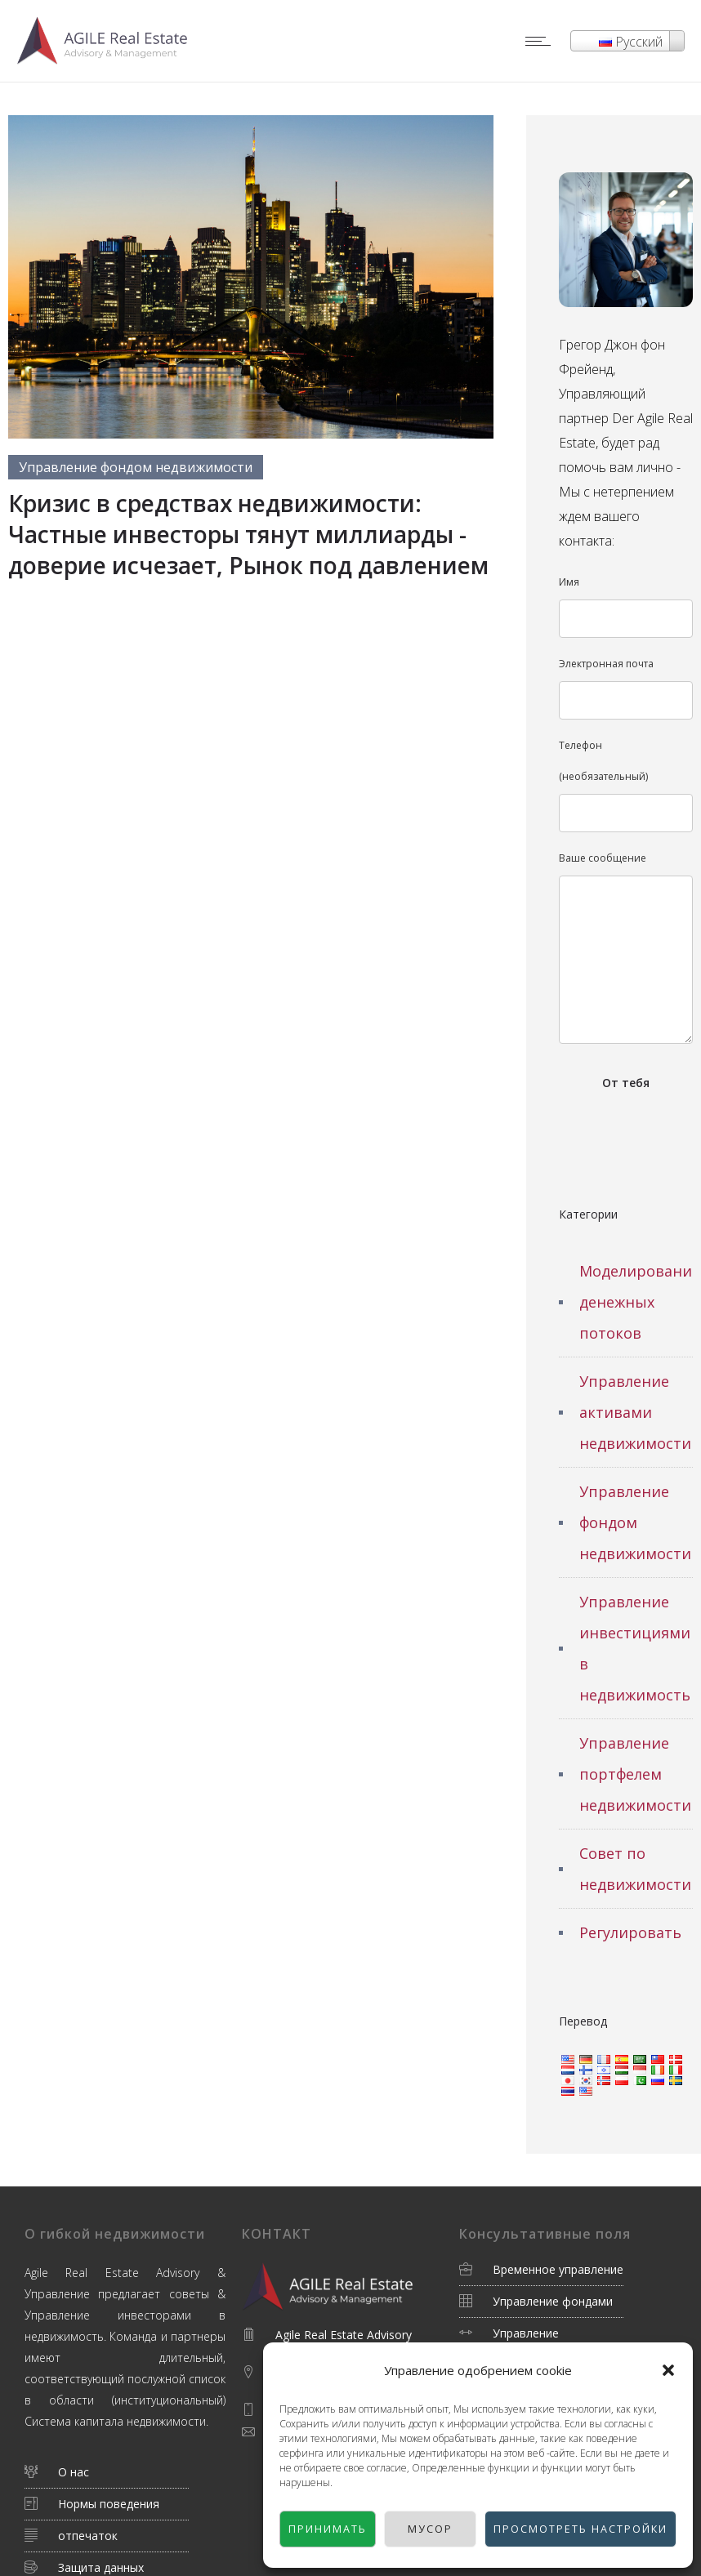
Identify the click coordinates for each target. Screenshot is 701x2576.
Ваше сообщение (626, 947)
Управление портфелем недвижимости (635, 1774)
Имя (626, 606)
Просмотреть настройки (563, 2529)
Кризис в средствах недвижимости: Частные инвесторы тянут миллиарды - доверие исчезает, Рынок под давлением (248, 534)
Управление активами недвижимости (635, 1412)
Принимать (307, 2529)
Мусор (406, 2529)
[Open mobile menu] (541, 41)
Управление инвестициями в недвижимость (634, 1648)
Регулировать (630, 1932)
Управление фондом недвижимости (635, 1522)
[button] (668, 2370)
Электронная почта (626, 688)
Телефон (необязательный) (626, 785)
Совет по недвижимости (635, 1868)
